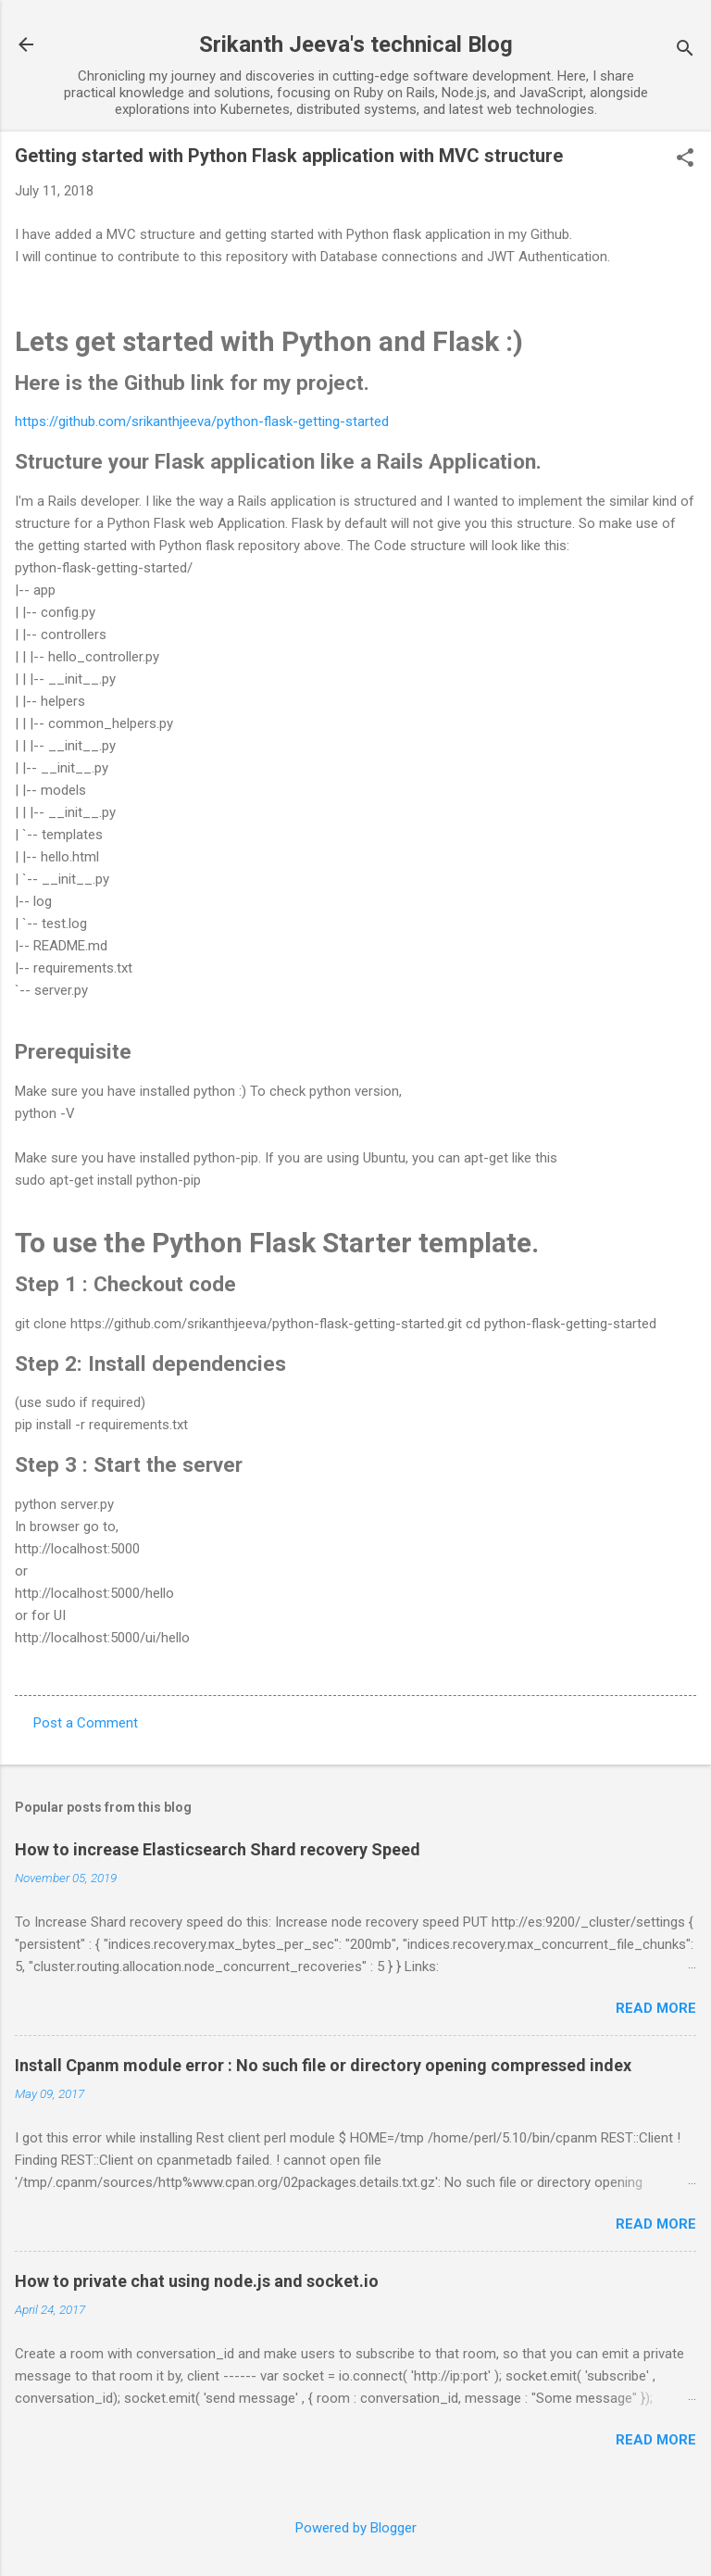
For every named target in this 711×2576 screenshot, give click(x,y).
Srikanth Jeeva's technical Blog (356, 44)
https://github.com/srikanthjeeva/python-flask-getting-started (202, 421)
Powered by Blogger (356, 2527)
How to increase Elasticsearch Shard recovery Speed (217, 1849)
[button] (685, 159)
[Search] (685, 50)
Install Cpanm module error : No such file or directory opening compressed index (323, 2065)
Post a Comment (85, 1723)
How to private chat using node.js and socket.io (197, 2281)
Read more (656, 2008)
